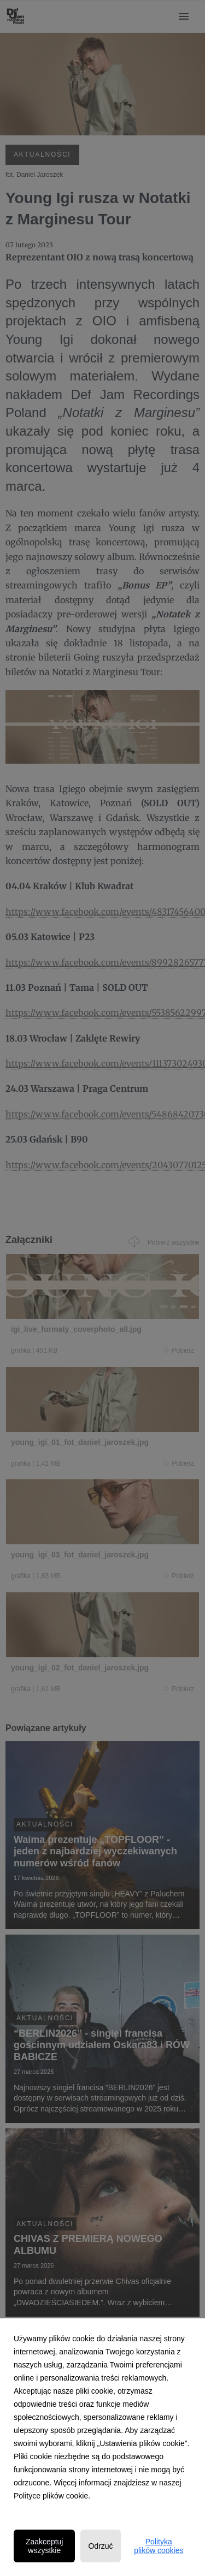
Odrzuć (100, 2546)
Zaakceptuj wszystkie (44, 2546)
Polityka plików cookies (158, 2546)
